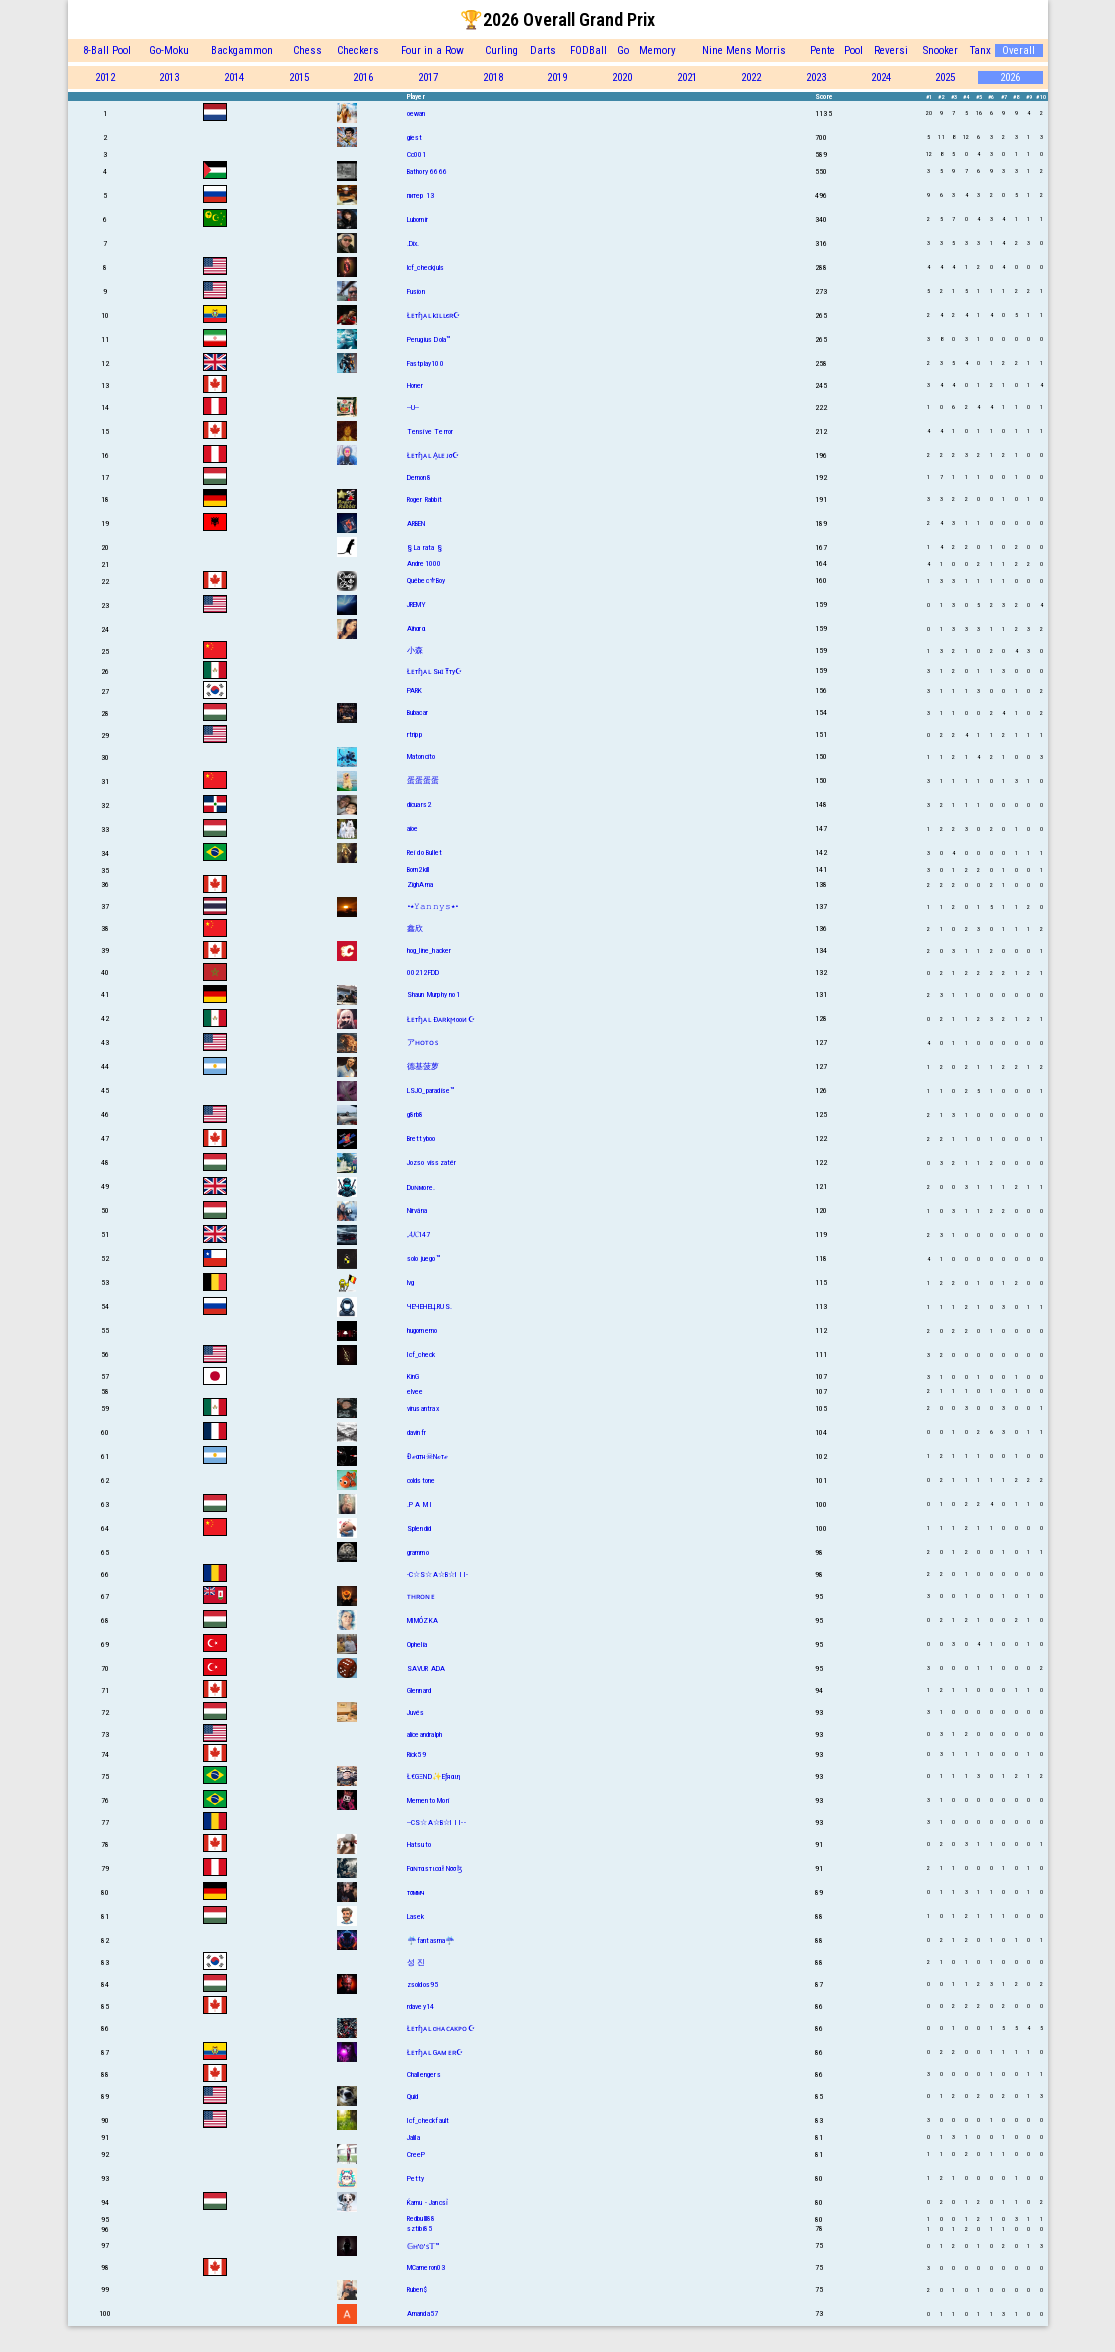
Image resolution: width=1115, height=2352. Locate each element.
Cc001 (417, 154)
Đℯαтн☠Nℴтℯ (428, 1456)
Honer (415, 385)
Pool (853, 50)
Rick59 (416, 1754)
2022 (751, 77)
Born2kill (418, 869)
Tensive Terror (430, 431)
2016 (363, 77)
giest (415, 137)
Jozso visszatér (432, 1162)
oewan (416, 113)
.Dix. (413, 243)
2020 (622, 77)
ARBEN (416, 523)
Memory (657, 50)
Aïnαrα (416, 628)
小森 (415, 650)
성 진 (416, 1962)
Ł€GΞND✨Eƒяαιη (434, 1776)
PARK (415, 690)
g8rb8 (415, 1114)
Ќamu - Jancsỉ (428, 2202)
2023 (816, 77)
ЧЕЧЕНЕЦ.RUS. (429, 1306)
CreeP (416, 2154)
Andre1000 (424, 563)
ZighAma (420, 884)
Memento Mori (428, 1800)
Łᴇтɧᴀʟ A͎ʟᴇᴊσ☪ (433, 455)
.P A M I (420, 1504)
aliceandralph (425, 1734)
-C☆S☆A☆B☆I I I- (438, 1574)
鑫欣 (415, 928)
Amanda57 (423, 2313)
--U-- (413, 407)
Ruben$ (417, 2289)
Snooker (940, 50)
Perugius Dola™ (429, 339)
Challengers (424, 2074)
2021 (687, 77)
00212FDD (423, 972)
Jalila (413, 2137)
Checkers (358, 50)
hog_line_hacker (429, 950)
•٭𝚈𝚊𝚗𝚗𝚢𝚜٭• (433, 906)
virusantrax (423, 1408)
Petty (416, 2178)
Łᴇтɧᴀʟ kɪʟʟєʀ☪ (434, 315)
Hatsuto (419, 1844)
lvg (411, 1282)
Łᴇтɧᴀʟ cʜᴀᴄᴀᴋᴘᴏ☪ (441, 2028)
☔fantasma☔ (431, 1940)
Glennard (419, 1690)
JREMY (417, 604)
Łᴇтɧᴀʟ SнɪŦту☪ (435, 671)
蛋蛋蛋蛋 (423, 780)
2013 (169, 77)
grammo (418, 1552)
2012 (105, 77)
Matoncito (421, 756)
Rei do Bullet (425, 852)
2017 (428, 77)
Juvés (416, 1712)
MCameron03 (426, 2267)
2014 (234, 77)
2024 (881, 77)
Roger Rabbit (424, 499)
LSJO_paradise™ (431, 1090)
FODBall (588, 50)
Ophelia (417, 1644)
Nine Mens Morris (744, 50)
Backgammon (242, 50)
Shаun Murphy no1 (433, 994)
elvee (415, 1391)
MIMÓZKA (422, 1620)
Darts (543, 50)
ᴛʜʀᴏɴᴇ (421, 1596)
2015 (299, 77)
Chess (307, 50)
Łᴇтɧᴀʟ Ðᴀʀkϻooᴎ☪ (441, 1019)
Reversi (891, 50)
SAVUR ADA (426, 1668)
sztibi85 (420, 2228)
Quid (413, 2096)
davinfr (416, 1432)
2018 (493, 77)
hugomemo (422, 1330)
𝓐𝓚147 (419, 1234)
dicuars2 (419, 804)
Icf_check (421, 1354)
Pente (822, 50)
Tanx (980, 50)
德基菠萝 (423, 1066)
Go (623, 50)
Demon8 (419, 477)
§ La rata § (424, 547)
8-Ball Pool (107, 50)
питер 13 (421, 195)
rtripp (414, 734)
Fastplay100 (425, 363)
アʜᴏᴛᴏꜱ (422, 1042)
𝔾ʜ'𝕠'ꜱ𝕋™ (423, 2246)
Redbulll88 (421, 2218)
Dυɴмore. (421, 1187)
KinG (413, 1376)
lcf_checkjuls (426, 267)
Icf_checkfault (428, 2120)
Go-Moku (169, 50)
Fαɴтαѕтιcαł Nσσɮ (434, 1868)
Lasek (416, 1916)
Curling (501, 50)
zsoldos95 (423, 1984)
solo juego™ (423, 1258)
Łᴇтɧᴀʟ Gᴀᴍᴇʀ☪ (435, 2052)
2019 (557, 77)
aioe (413, 828)
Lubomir (417, 219)
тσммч (416, 1892)
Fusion (416, 291)
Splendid (419, 1528)
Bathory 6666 (427, 171)
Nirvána (417, 1210)
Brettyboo (421, 1138)
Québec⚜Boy (426, 580)
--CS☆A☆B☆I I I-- (436, 1822)
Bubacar (417, 712)
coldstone (421, 1480)
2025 (945, 77)
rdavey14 (421, 2006)
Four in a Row (432, 50)
